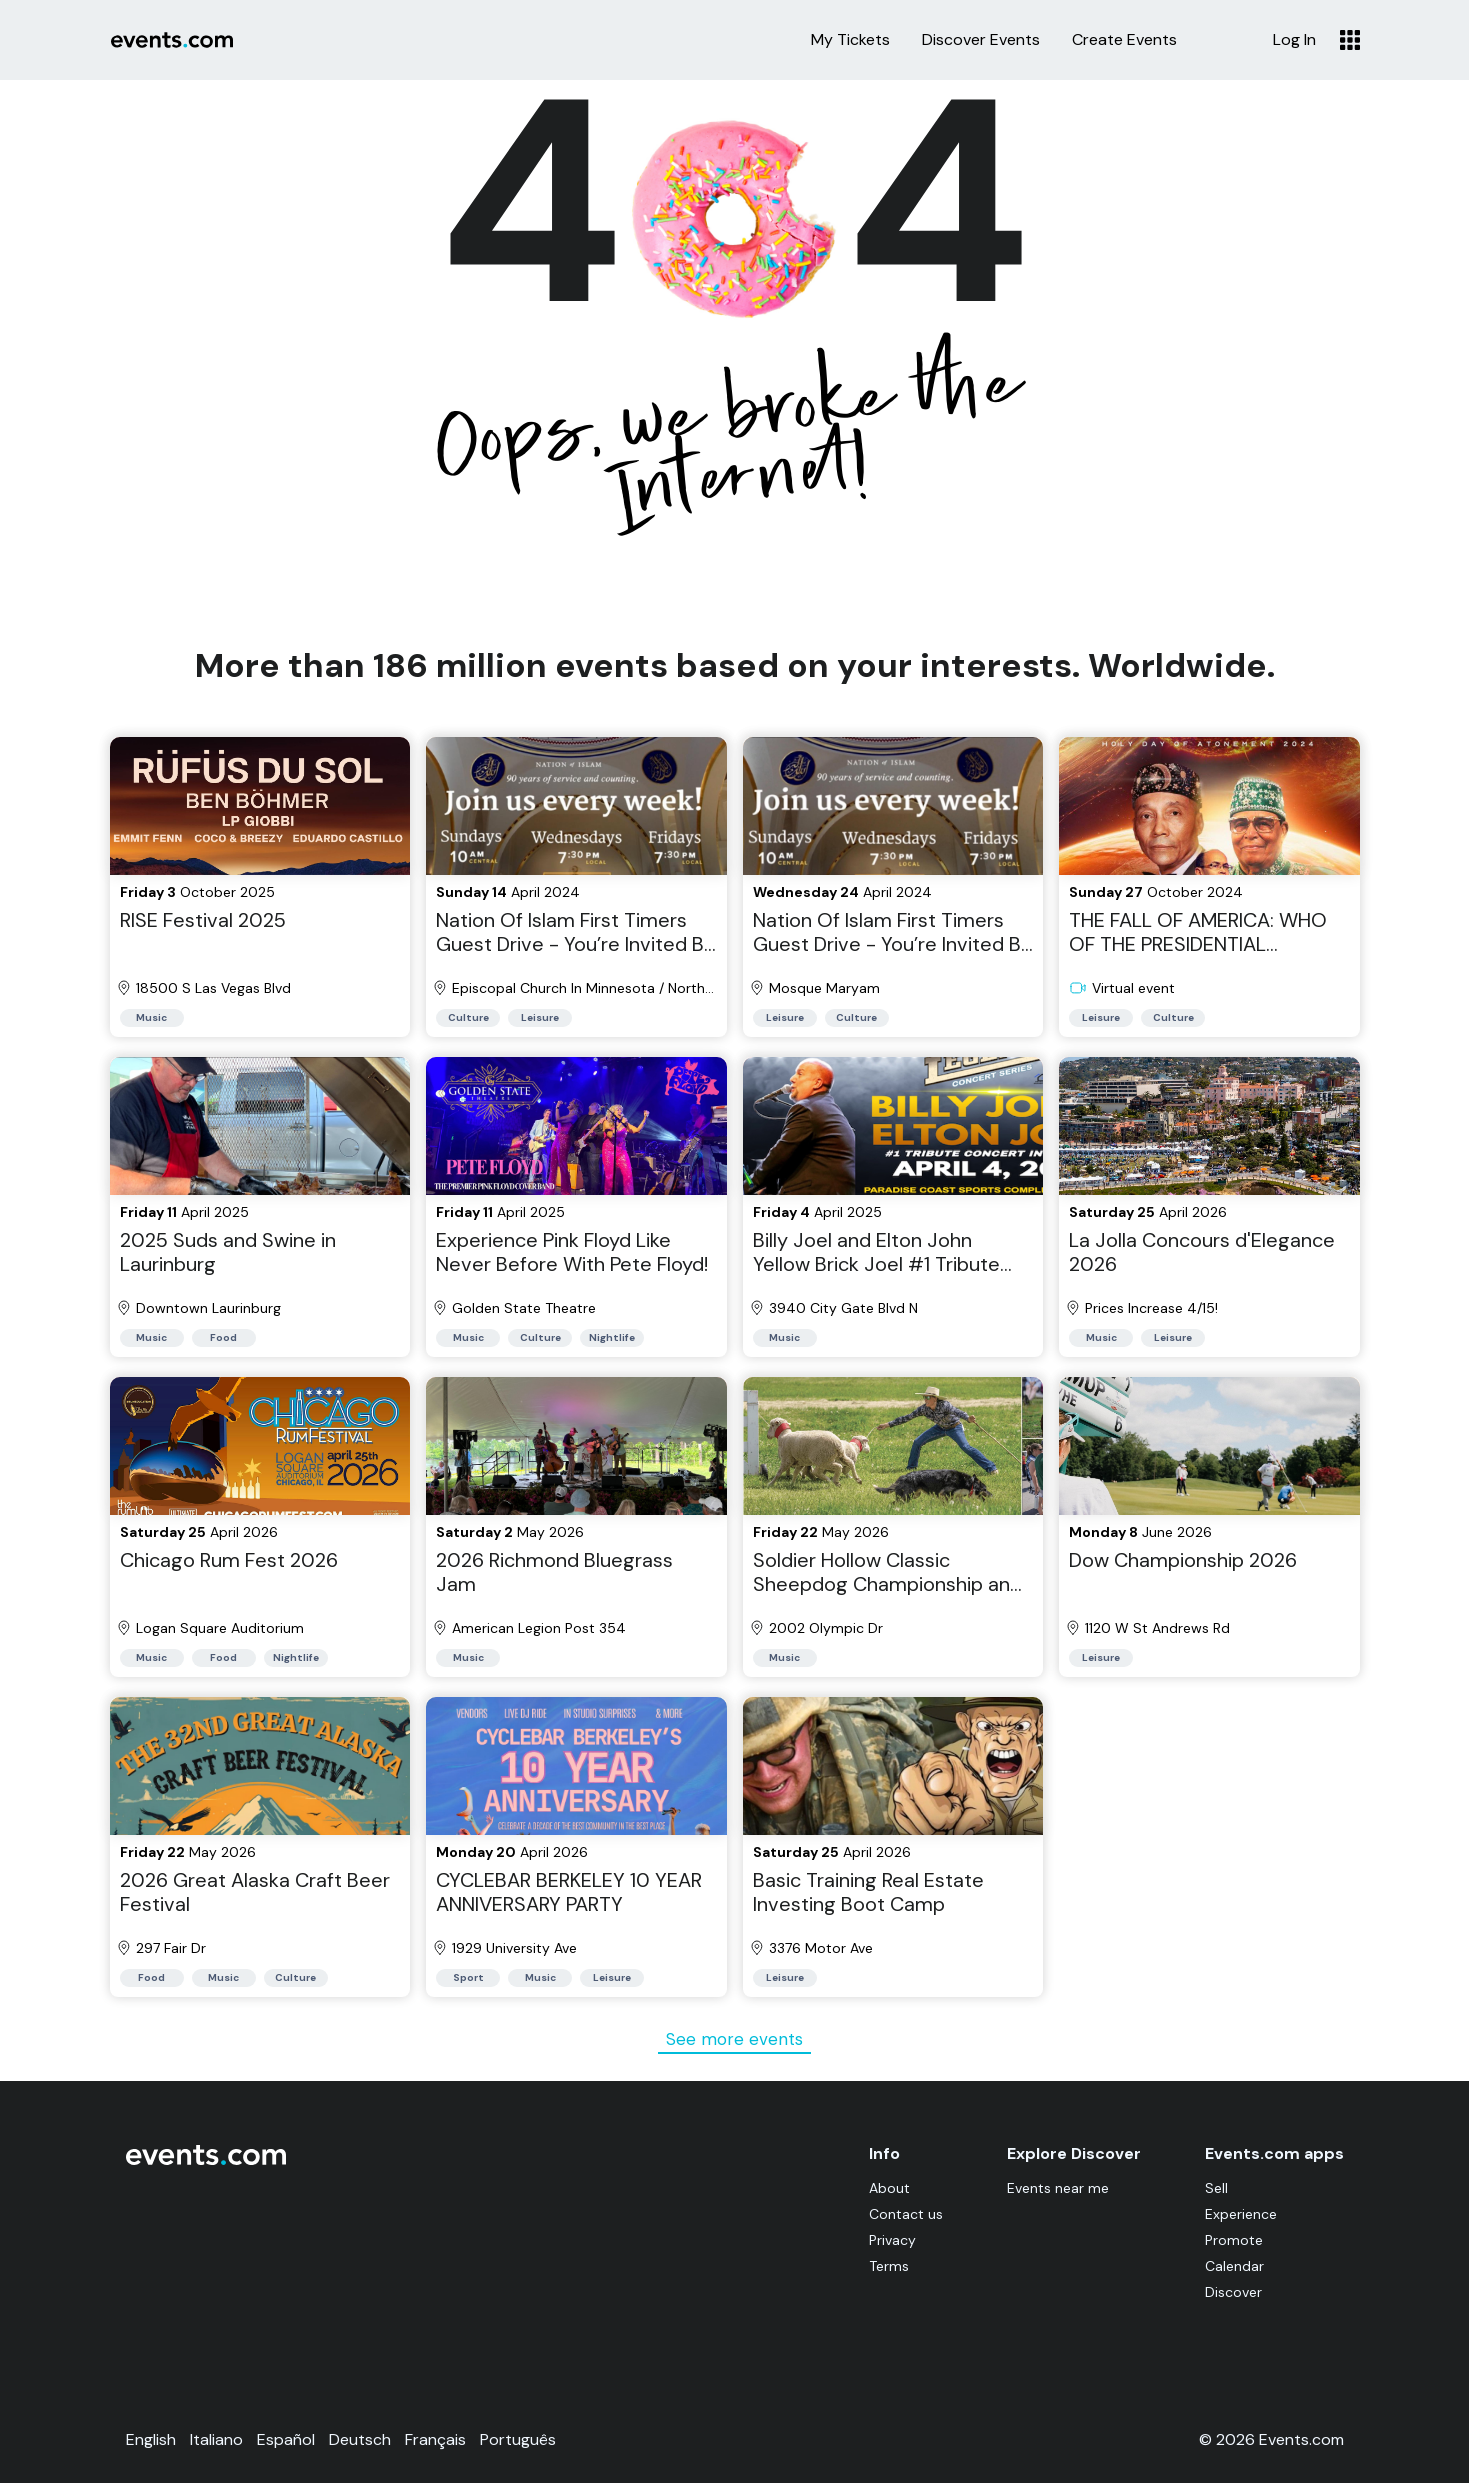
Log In (1294, 40)
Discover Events (981, 40)
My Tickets (850, 40)
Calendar (1234, 2266)
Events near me (1058, 2188)
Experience (1241, 2214)
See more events (734, 2039)
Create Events (1124, 40)
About (889, 2188)
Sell (1216, 2188)
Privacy (892, 2240)
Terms (889, 2266)
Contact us (906, 2214)
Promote (1234, 2240)
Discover (1233, 2292)
